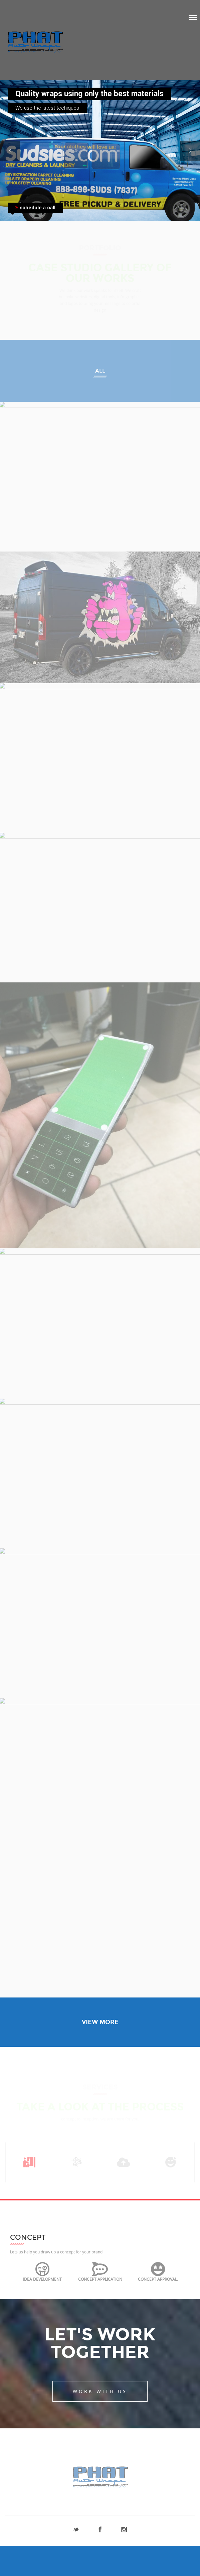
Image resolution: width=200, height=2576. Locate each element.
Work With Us (100, 2391)
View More (100, 2022)
